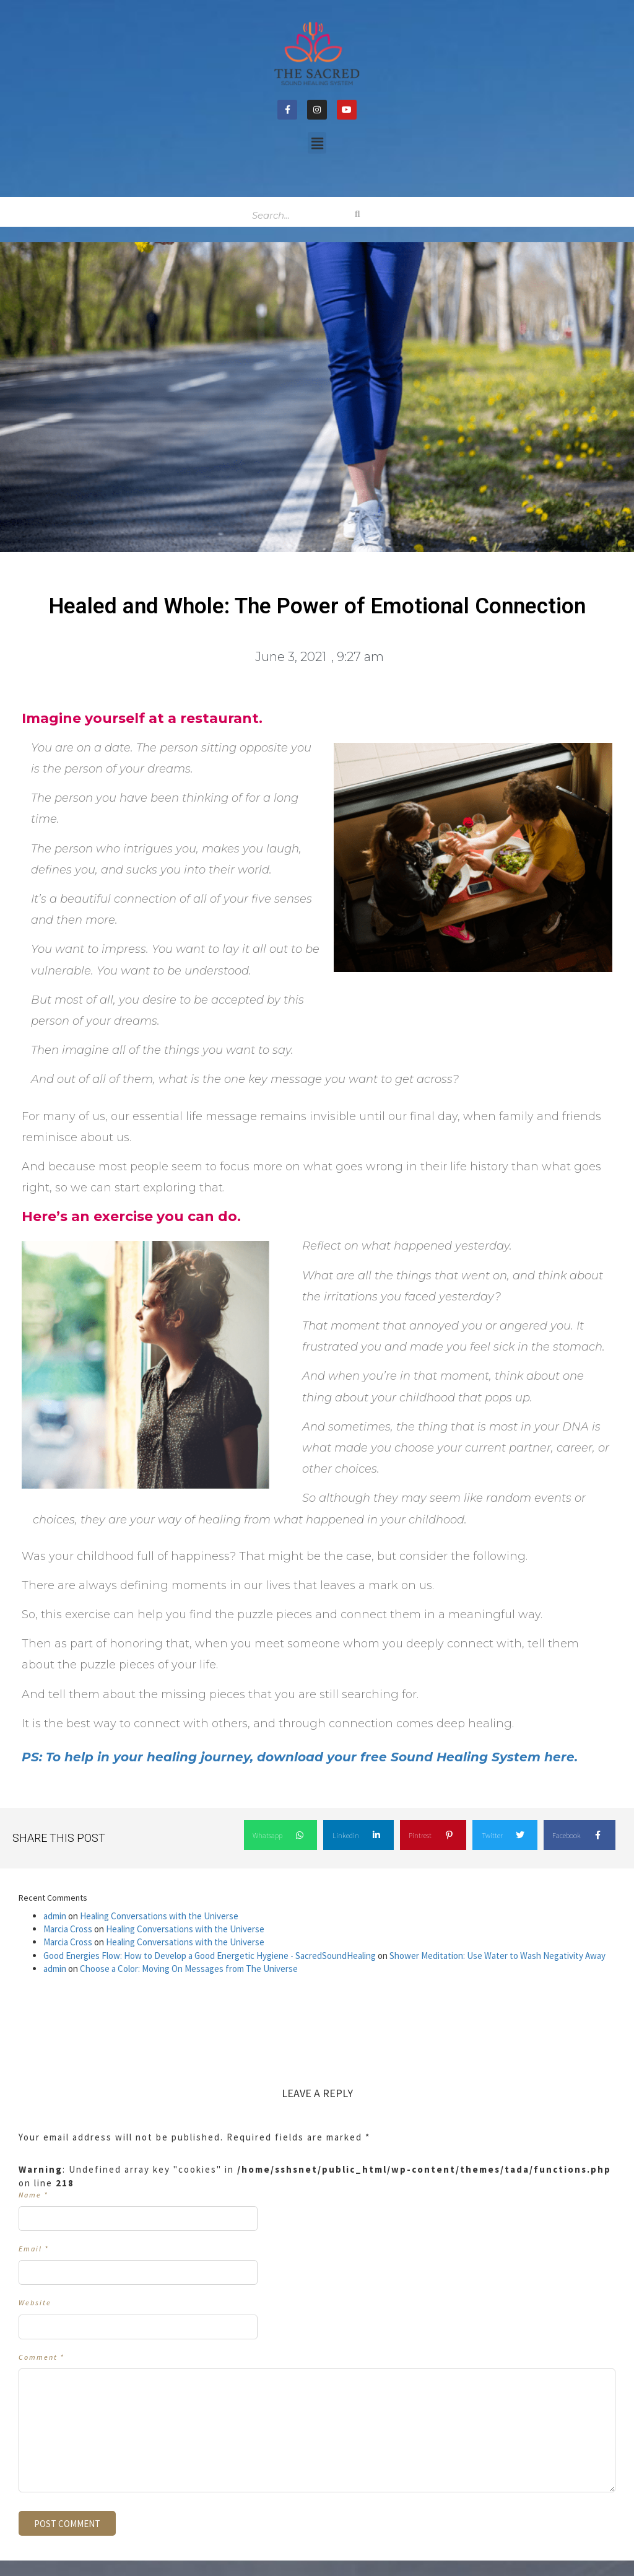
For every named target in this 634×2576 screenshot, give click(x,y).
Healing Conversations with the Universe (159, 1916)
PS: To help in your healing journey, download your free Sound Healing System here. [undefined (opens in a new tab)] (300, 1757)
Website (35, 2302)
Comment (41, 2357)
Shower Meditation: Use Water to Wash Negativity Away (497, 1955)
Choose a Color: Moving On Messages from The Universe (189, 1968)
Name (33, 2194)
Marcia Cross (67, 1929)
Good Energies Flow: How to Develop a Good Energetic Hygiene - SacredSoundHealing (209, 1955)
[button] (317, 143)
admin (54, 1916)
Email (34, 2248)
